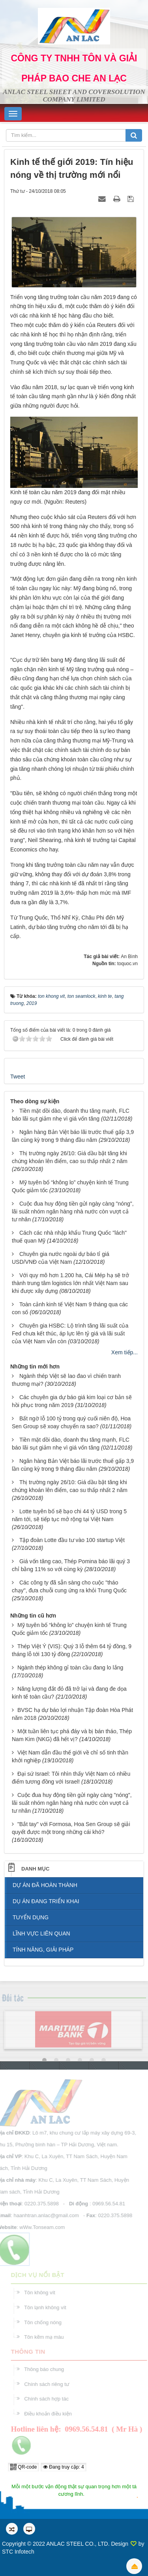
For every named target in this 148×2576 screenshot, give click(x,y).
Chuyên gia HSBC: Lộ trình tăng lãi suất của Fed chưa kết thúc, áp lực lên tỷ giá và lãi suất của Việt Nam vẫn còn (70, 1333)
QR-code (23, 2467)
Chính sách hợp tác (49, 2399)
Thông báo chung (47, 2369)
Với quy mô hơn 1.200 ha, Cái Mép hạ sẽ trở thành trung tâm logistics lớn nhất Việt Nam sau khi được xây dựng (70, 1283)
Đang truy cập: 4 (63, 2467)
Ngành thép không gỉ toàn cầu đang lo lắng (70, 1667)
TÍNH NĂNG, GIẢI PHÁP (43, 1949)
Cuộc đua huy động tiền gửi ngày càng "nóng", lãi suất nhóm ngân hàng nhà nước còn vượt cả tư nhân (73, 1211)
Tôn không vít (42, 2292)
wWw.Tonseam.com (39, 2227)
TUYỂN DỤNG (31, 1917)
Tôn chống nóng (45, 2322)
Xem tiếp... (124, 1352)
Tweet (17, 1076)
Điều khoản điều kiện (51, 2414)
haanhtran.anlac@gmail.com (43, 2215)
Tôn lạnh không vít (48, 2307)
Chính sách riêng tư (49, 2384)
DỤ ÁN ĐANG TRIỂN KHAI (46, 1901)
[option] (73, 2032)
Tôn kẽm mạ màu (47, 2337)
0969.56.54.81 (106, 2204)
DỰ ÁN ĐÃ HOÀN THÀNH (45, 1885)
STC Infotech (18, 2551)
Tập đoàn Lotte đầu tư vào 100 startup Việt (72, 1540)
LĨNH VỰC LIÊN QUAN (41, 1933)
